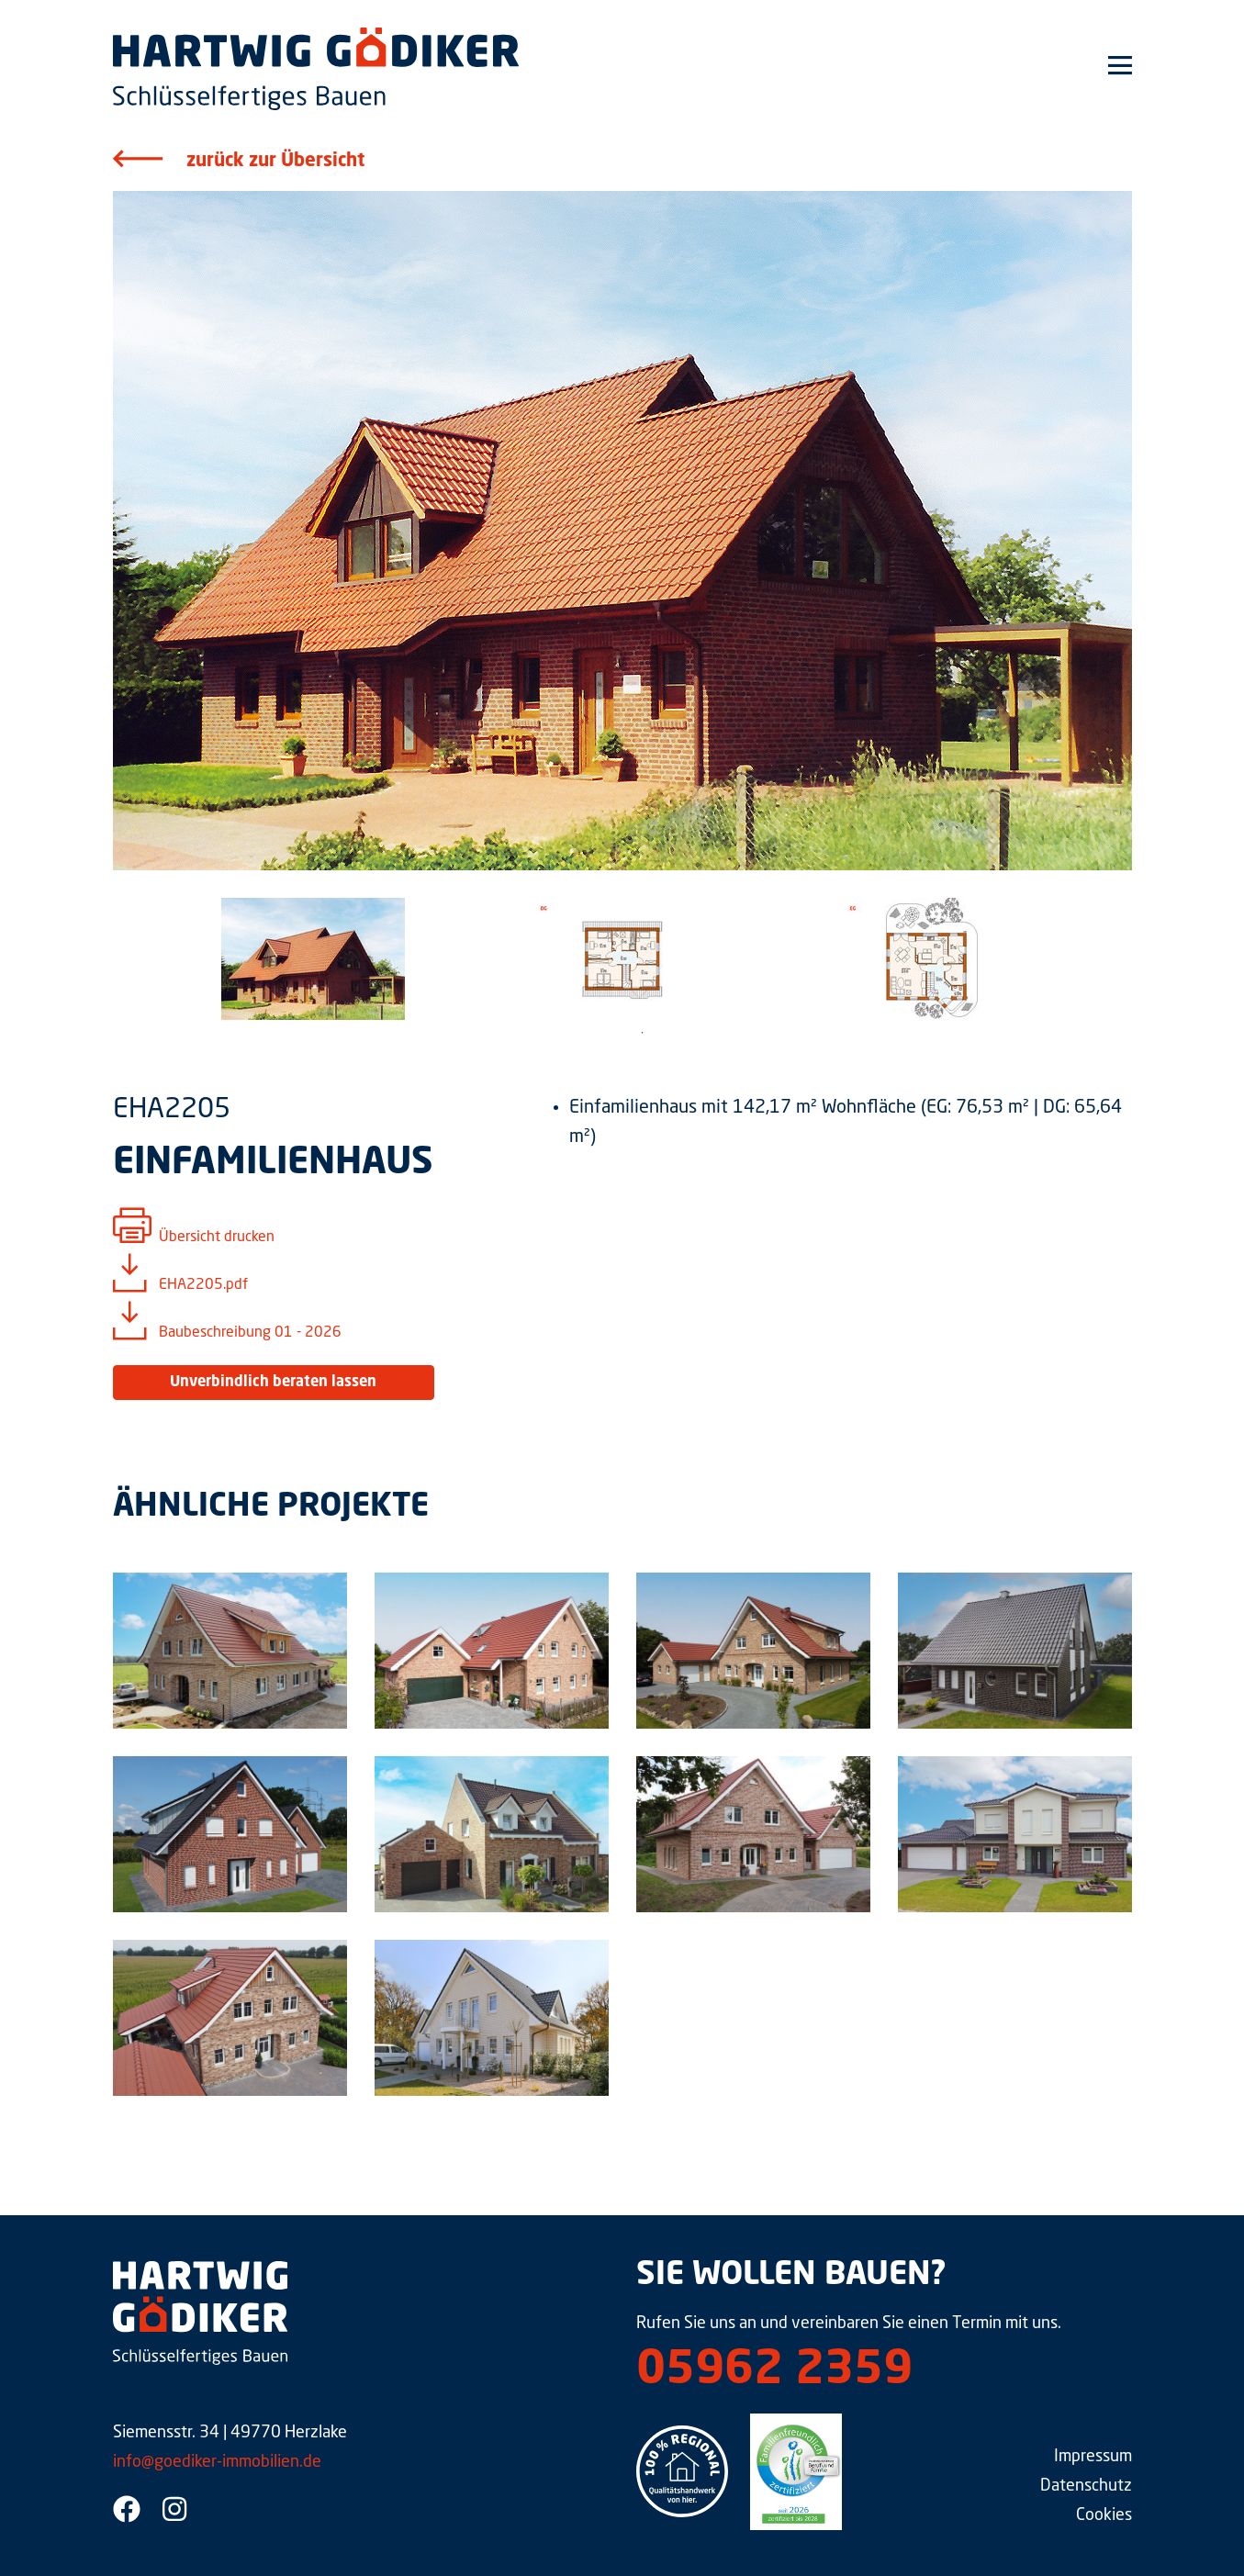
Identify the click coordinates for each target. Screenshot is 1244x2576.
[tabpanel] (313, 959)
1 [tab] (642, 1033)
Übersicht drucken (217, 1237)
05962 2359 (774, 2371)
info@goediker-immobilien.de (217, 2462)
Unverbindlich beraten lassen (273, 1382)
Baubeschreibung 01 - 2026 (250, 1333)
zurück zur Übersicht (275, 161)
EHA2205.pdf (203, 1285)
